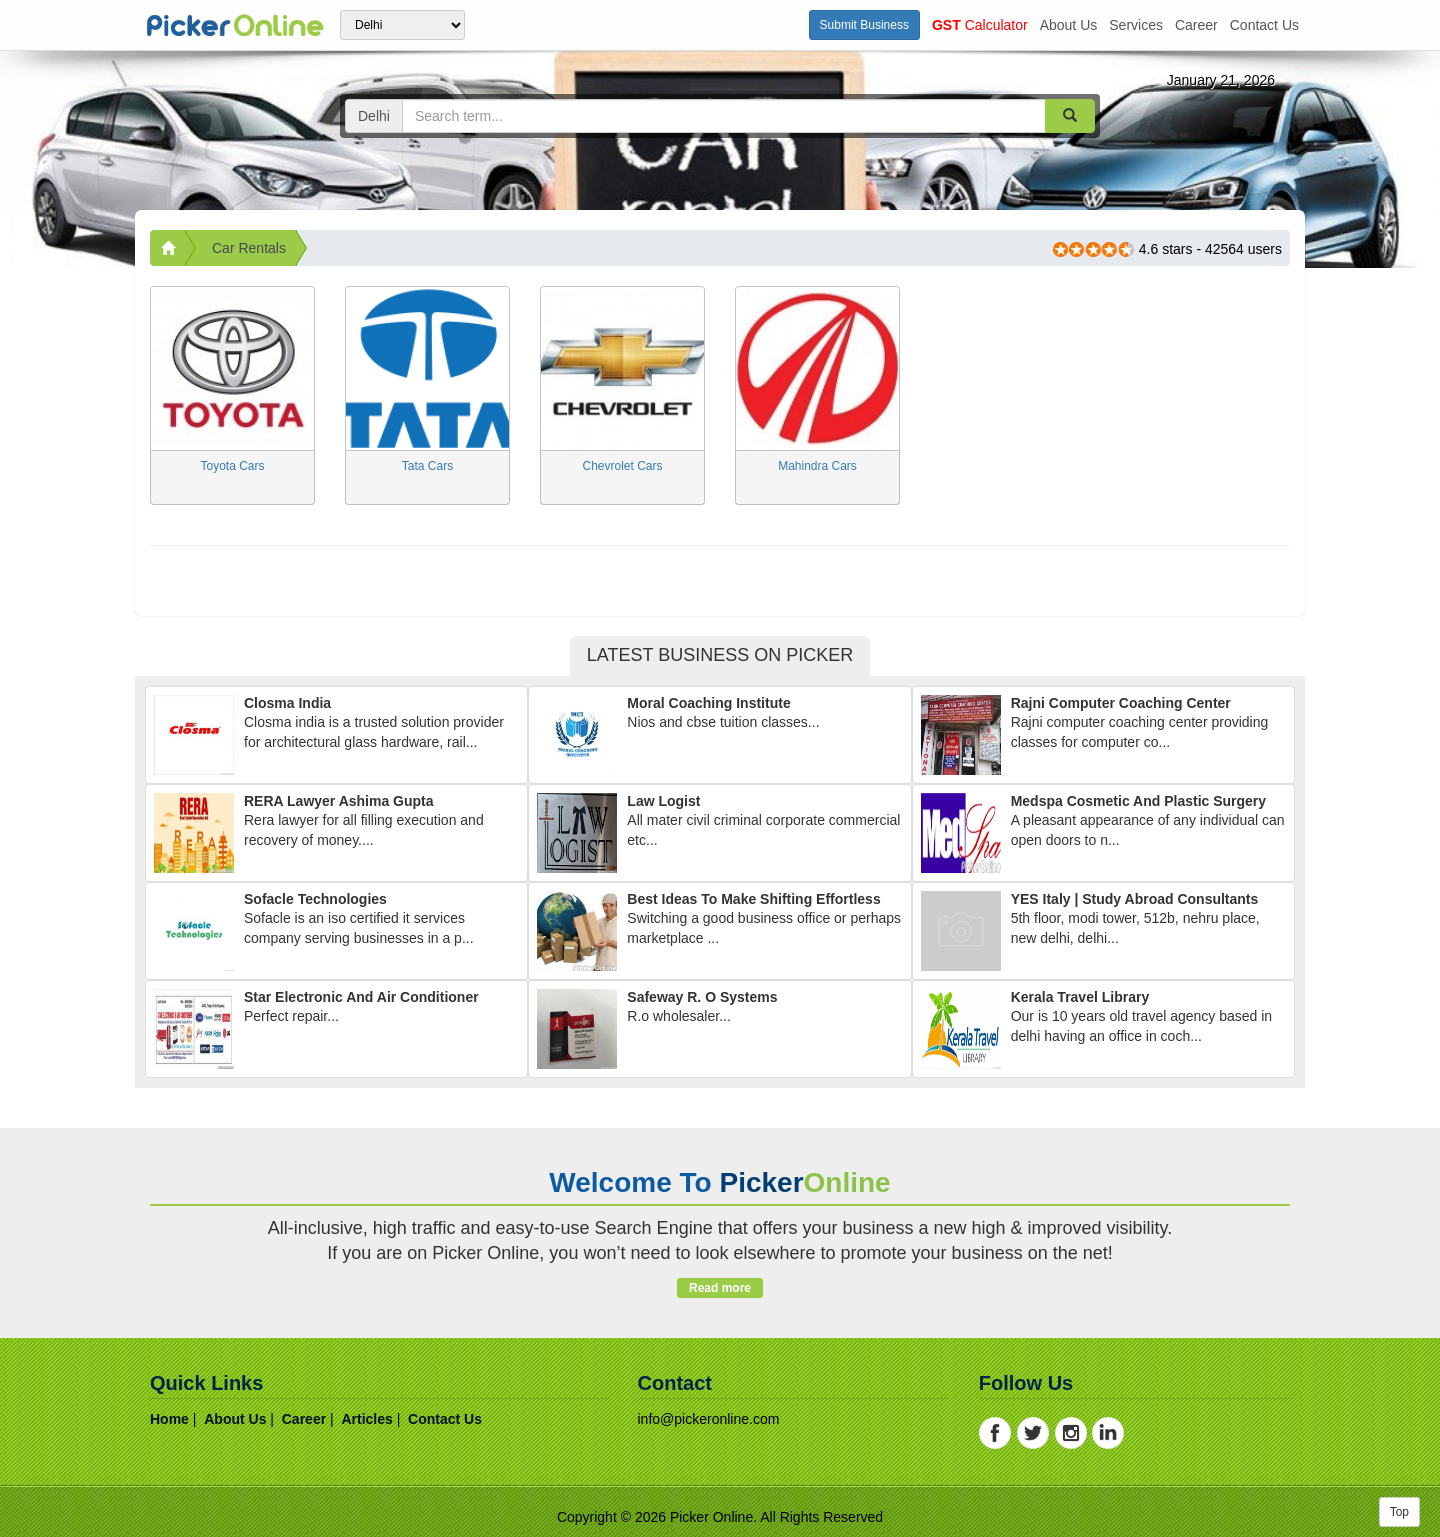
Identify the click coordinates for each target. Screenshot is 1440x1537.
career (1196, 25)
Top (1399, 1512)
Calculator (980, 25)
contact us (1264, 25)
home (169, 1419)
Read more (719, 1288)
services (1136, 25)
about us (1069, 25)
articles (366, 1419)
